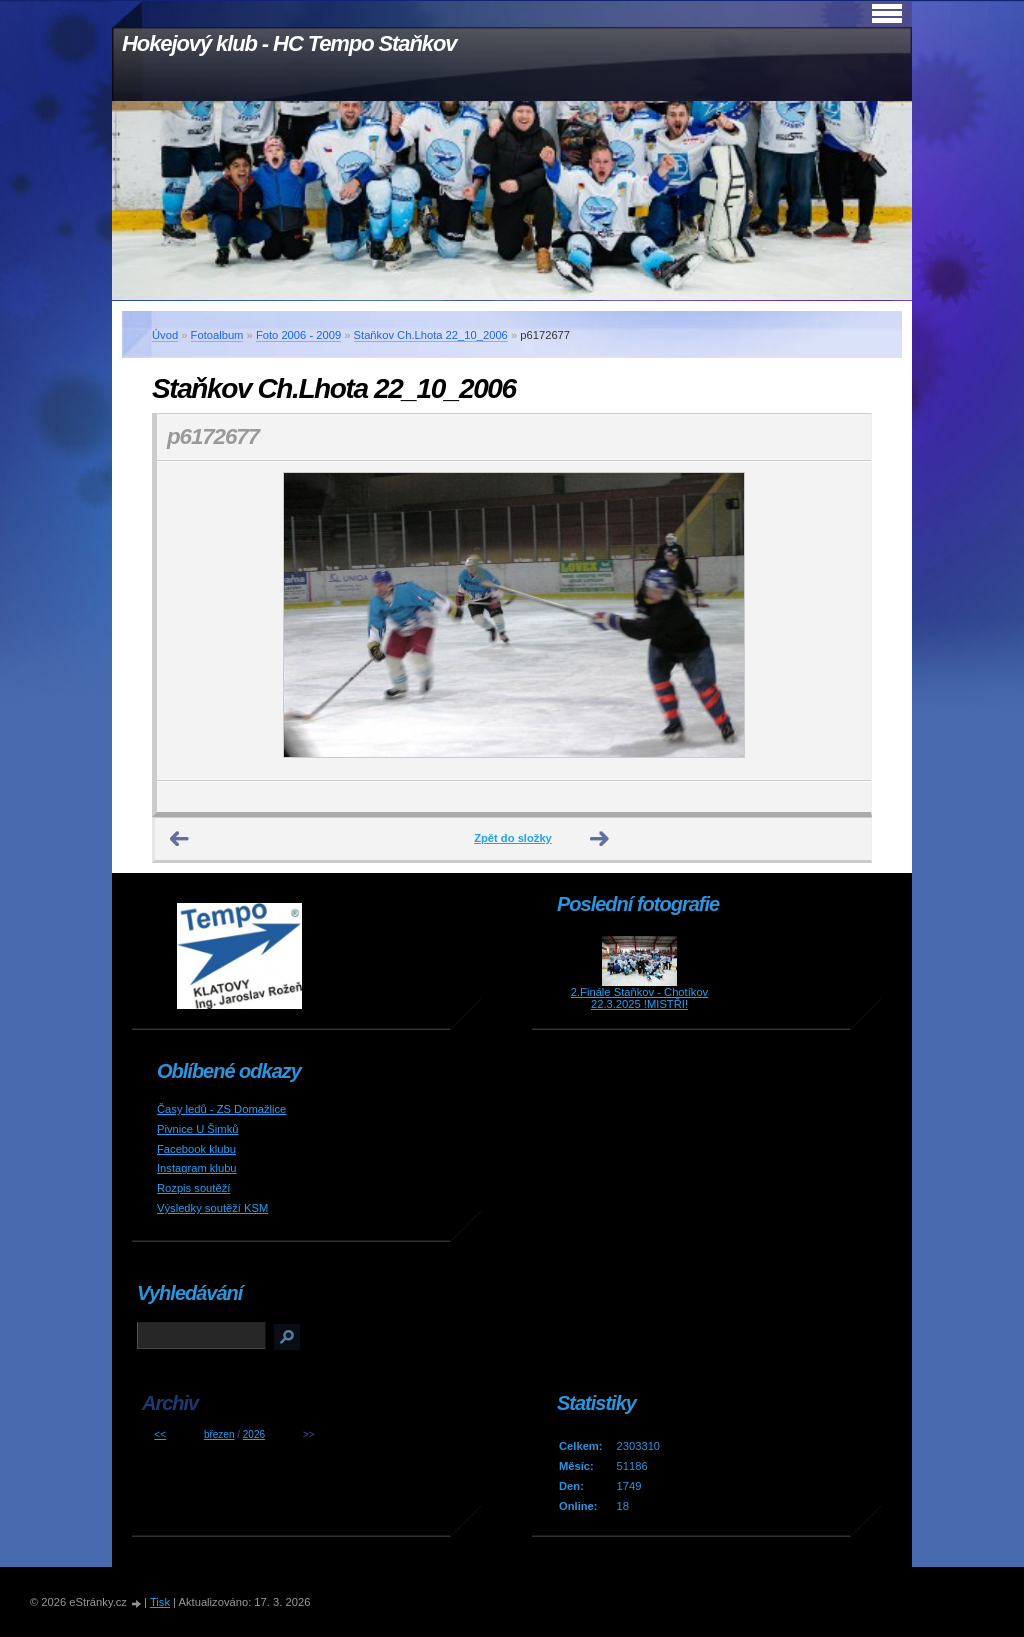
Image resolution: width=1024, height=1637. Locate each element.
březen (219, 1434)
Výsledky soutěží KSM (212, 1208)
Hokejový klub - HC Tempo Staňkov (289, 43)
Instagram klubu (197, 1168)
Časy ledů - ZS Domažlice (221, 1109)
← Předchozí (180, 839)
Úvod (165, 335)
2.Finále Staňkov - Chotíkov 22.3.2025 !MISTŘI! (639, 998)
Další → (600, 839)
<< (160, 1434)
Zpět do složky (513, 838)
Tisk (160, 1602)
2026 (254, 1434)
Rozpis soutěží (193, 1188)
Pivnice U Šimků (197, 1129)
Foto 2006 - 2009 (298, 335)
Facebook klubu (196, 1149)
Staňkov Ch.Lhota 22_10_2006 (431, 335)
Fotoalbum (217, 335)
